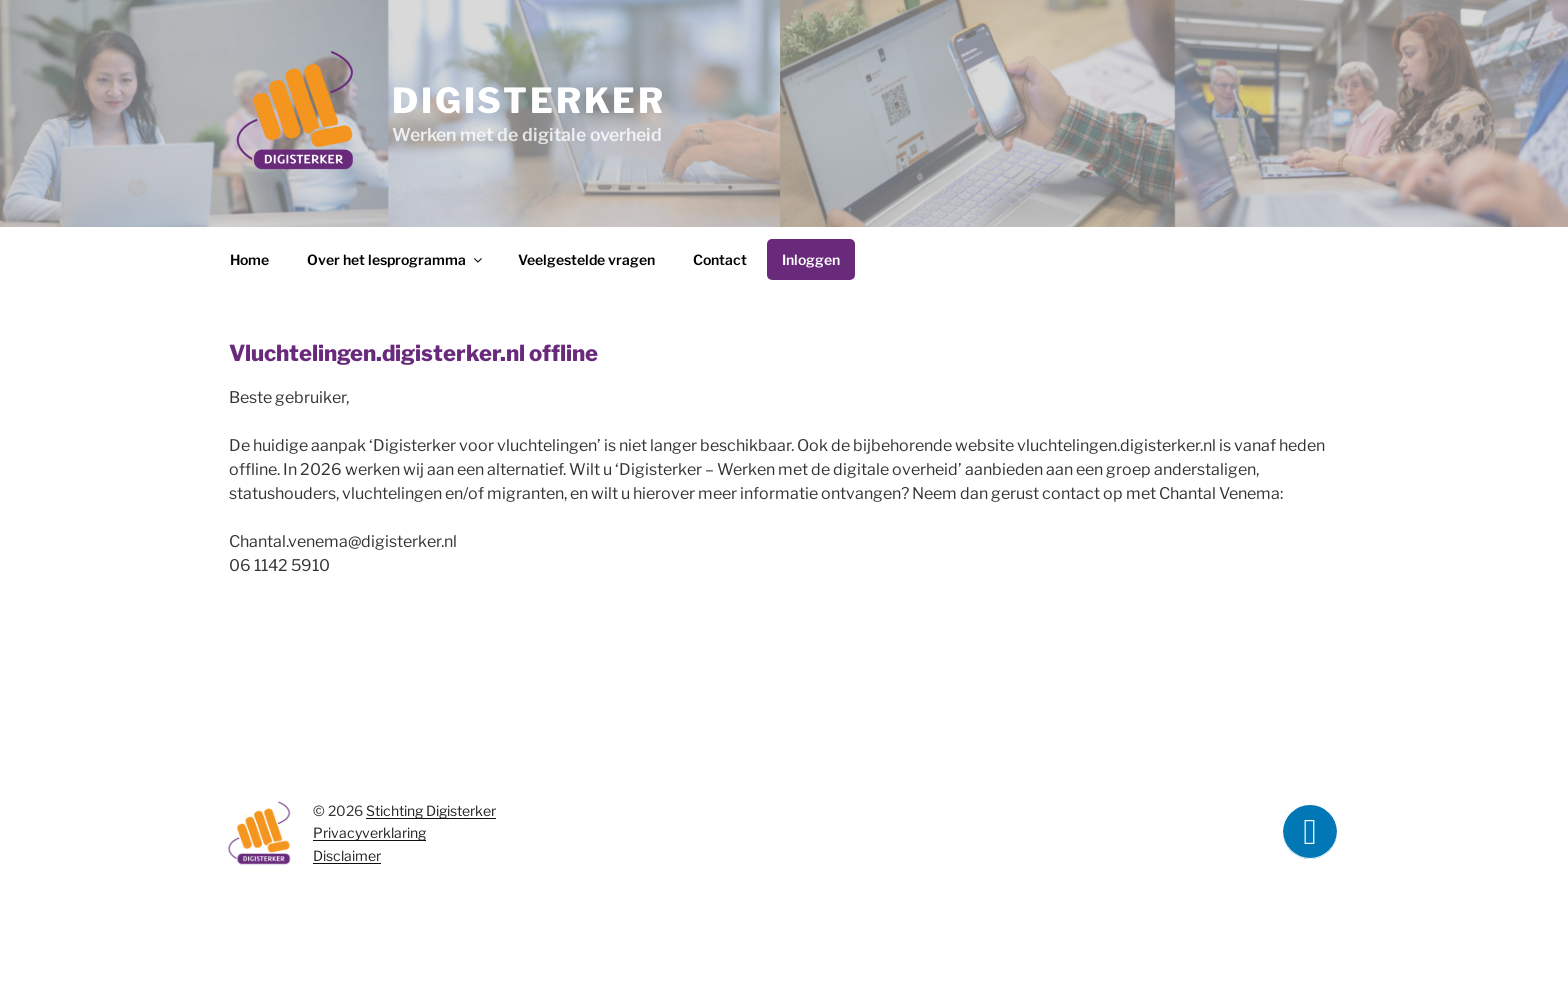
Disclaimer (347, 855)
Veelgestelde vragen (586, 259)
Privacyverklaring (369, 832)
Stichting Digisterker (431, 810)
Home (249, 259)
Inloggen (811, 259)
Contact (720, 259)
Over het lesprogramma (396, 259)
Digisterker (528, 100)
